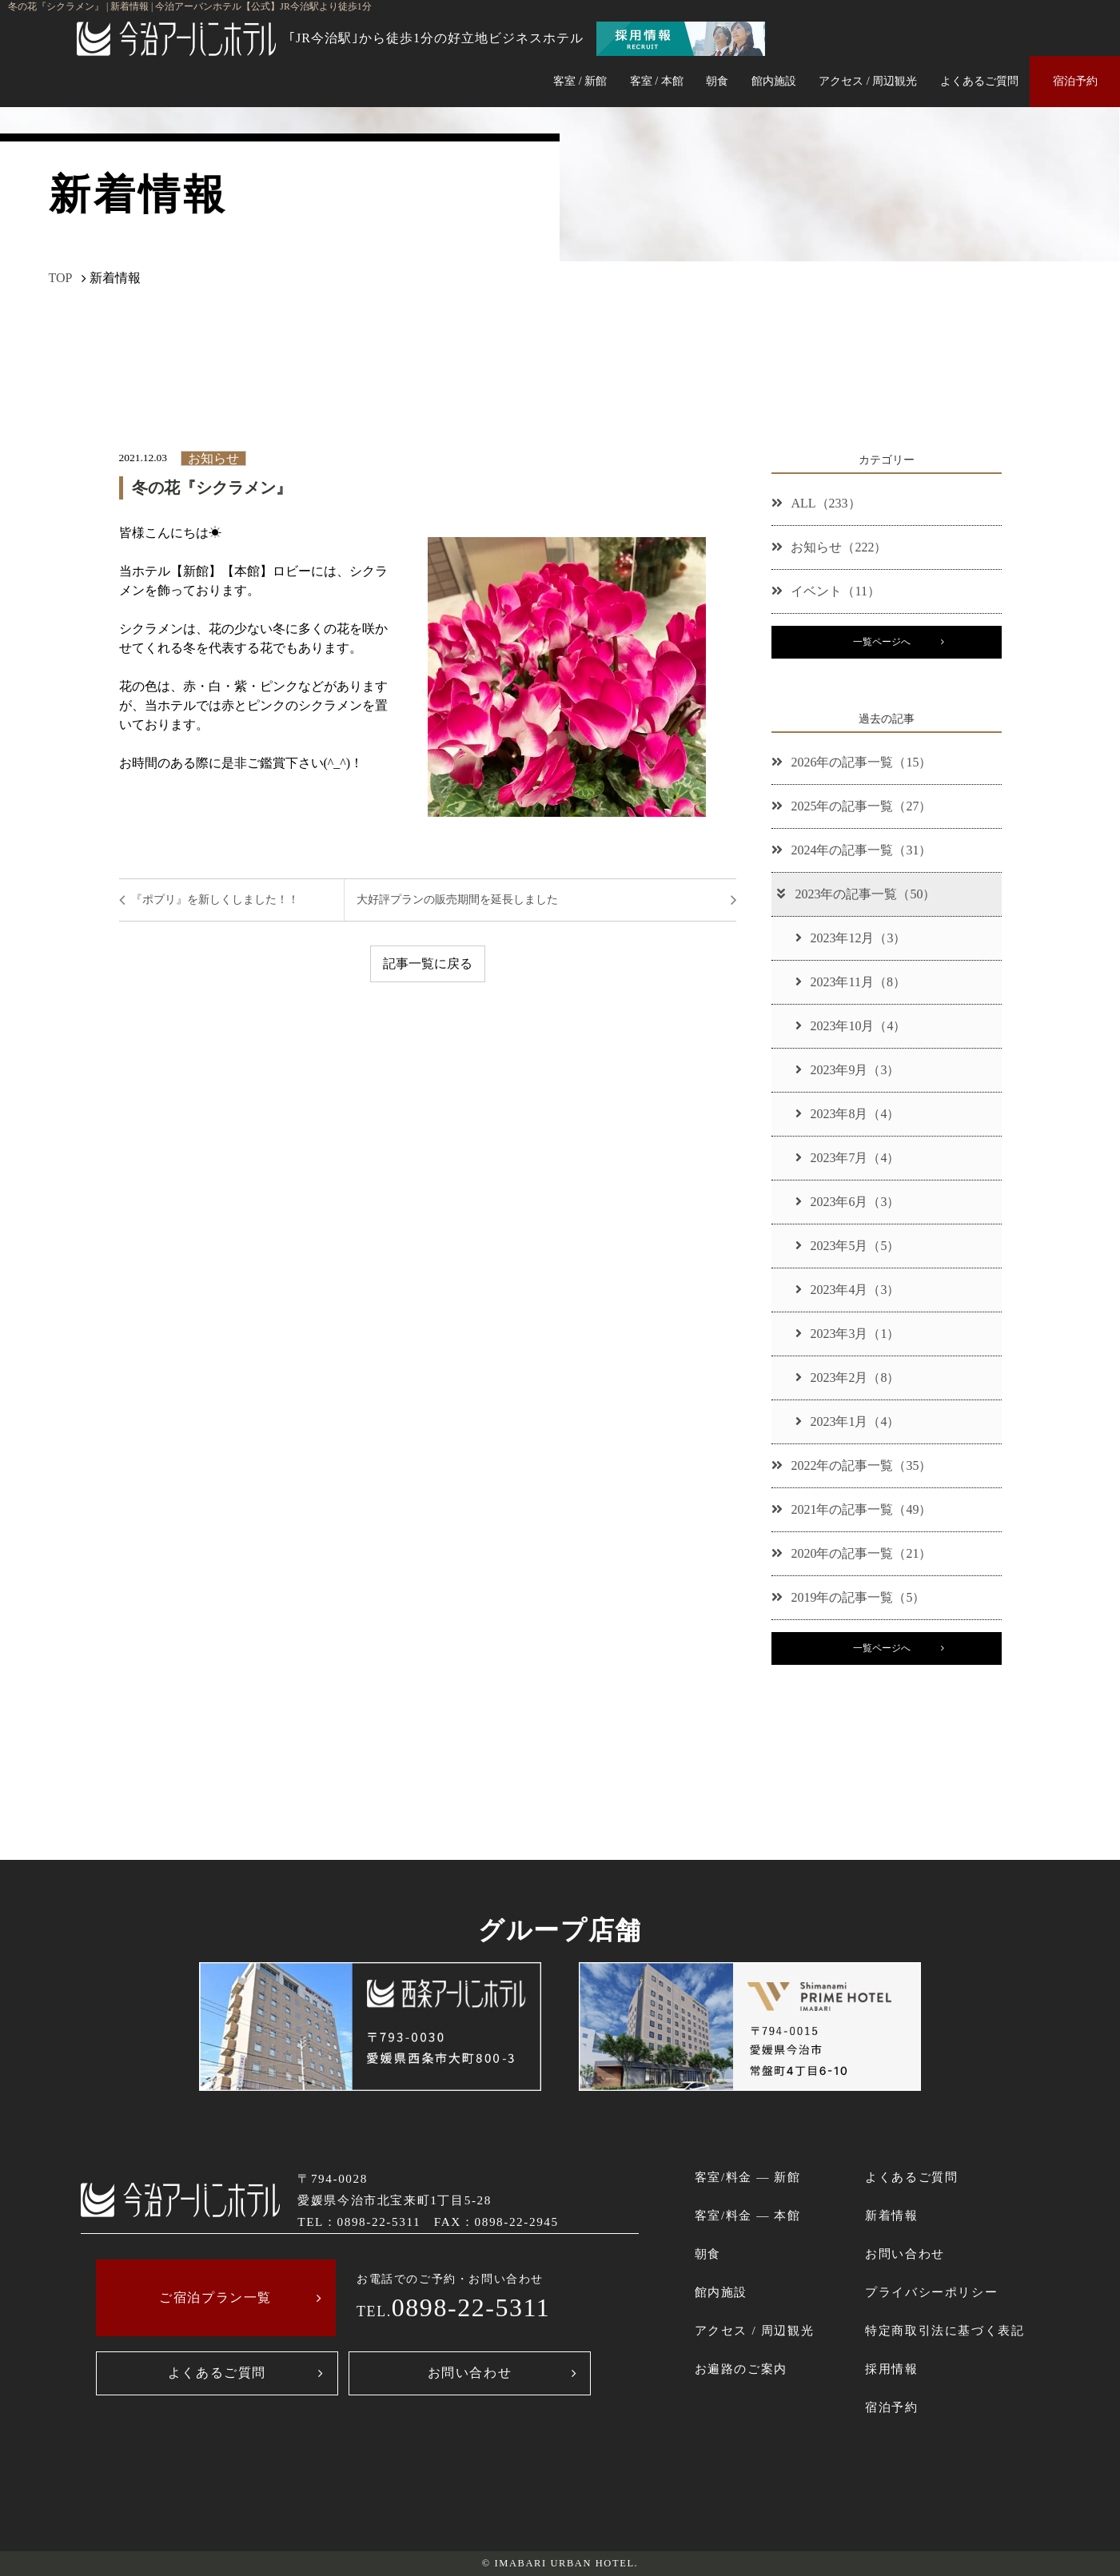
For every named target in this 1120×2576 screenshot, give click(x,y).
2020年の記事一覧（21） (851, 1553)
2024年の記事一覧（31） (851, 850)
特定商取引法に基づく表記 (944, 2330)
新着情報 (891, 2215)
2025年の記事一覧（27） (851, 806)
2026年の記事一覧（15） (851, 762)
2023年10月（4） (850, 1026)
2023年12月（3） (850, 938)
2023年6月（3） (847, 1201)
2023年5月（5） (847, 1245)
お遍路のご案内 (741, 2368)
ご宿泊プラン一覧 (215, 2297)
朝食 (717, 80)
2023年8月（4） (847, 1114)
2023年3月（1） (847, 1333)
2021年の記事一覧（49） (851, 1509)
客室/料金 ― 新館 (748, 2177)
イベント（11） (825, 591)
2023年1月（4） (847, 1421)
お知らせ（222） (829, 547)
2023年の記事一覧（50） (855, 894)
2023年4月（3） (847, 1289)
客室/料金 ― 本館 (748, 2215)
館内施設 (773, 80)
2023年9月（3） (847, 1070)
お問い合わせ (470, 2372)
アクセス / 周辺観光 (868, 80)
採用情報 (891, 2368)
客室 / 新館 (580, 80)
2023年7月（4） (847, 1158)
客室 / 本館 (657, 80)
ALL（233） (815, 503)
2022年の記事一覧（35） (851, 1465)
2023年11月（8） (850, 982)
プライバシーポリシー (931, 2292)
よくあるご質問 (979, 80)
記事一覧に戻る (427, 963)
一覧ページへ (882, 641)
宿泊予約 (1075, 80)
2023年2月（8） (847, 1377)
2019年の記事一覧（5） (848, 1597)
